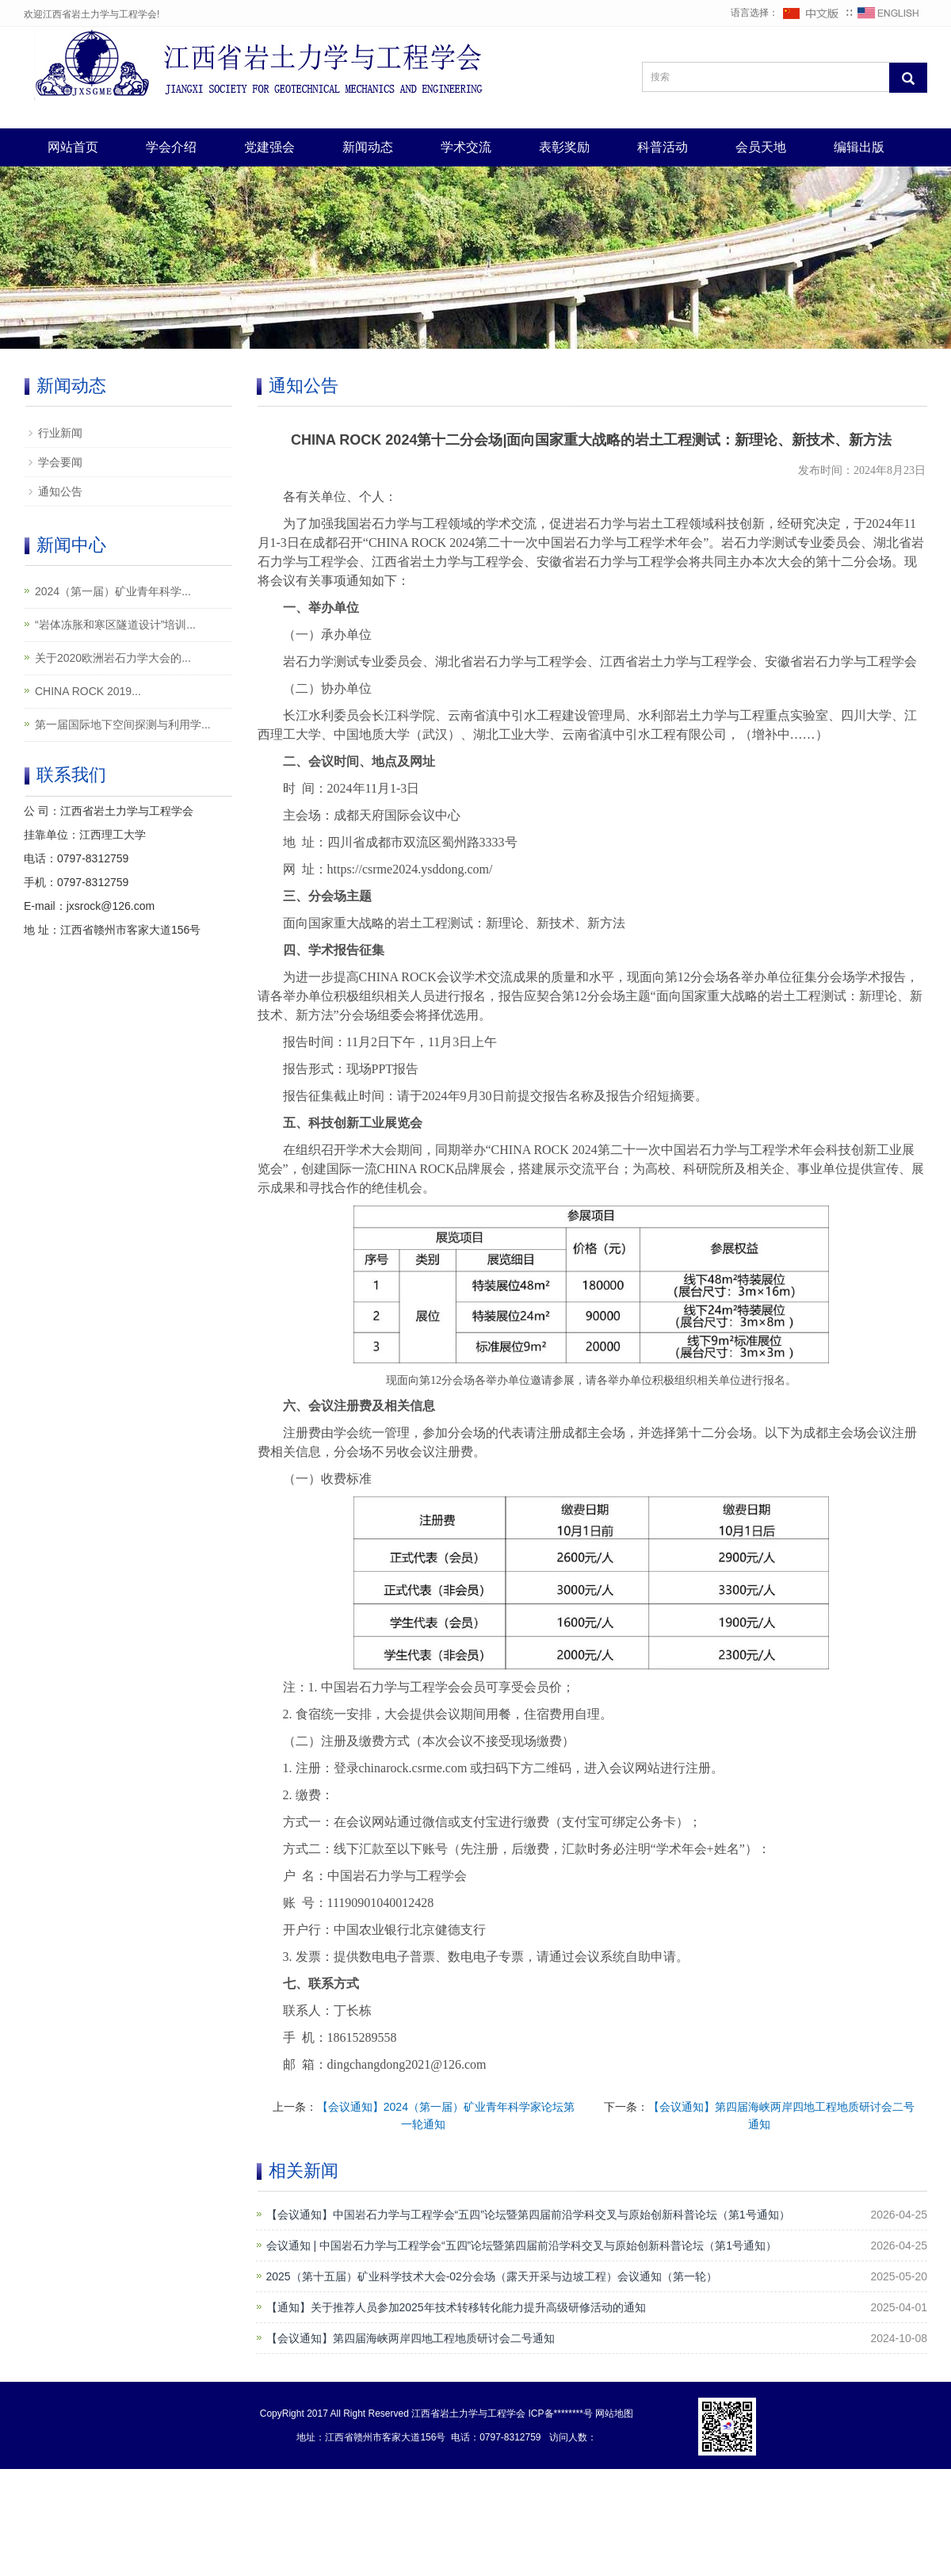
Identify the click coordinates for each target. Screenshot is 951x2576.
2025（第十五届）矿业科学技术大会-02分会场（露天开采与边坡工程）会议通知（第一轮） (491, 2276)
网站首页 (73, 147)
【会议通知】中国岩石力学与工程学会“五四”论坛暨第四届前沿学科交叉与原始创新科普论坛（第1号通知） (528, 2214)
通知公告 (60, 491)
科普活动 (662, 147)
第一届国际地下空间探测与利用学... (123, 724)
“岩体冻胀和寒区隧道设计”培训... (115, 624)
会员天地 (760, 147)
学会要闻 (60, 462)
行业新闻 (60, 432)
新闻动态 (367, 147)
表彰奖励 (564, 147)
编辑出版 (859, 147)
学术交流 (466, 147)
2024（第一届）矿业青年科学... (113, 591)
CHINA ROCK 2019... (88, 691)
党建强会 (269, 147)
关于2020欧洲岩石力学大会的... (113, 658)
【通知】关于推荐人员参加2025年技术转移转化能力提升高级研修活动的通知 (456, 2307)
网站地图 (614, 2413)
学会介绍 (171, 147)
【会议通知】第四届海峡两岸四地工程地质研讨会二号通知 (410, 2338)
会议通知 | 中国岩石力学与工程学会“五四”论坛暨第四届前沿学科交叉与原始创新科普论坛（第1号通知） (521, 2245)
